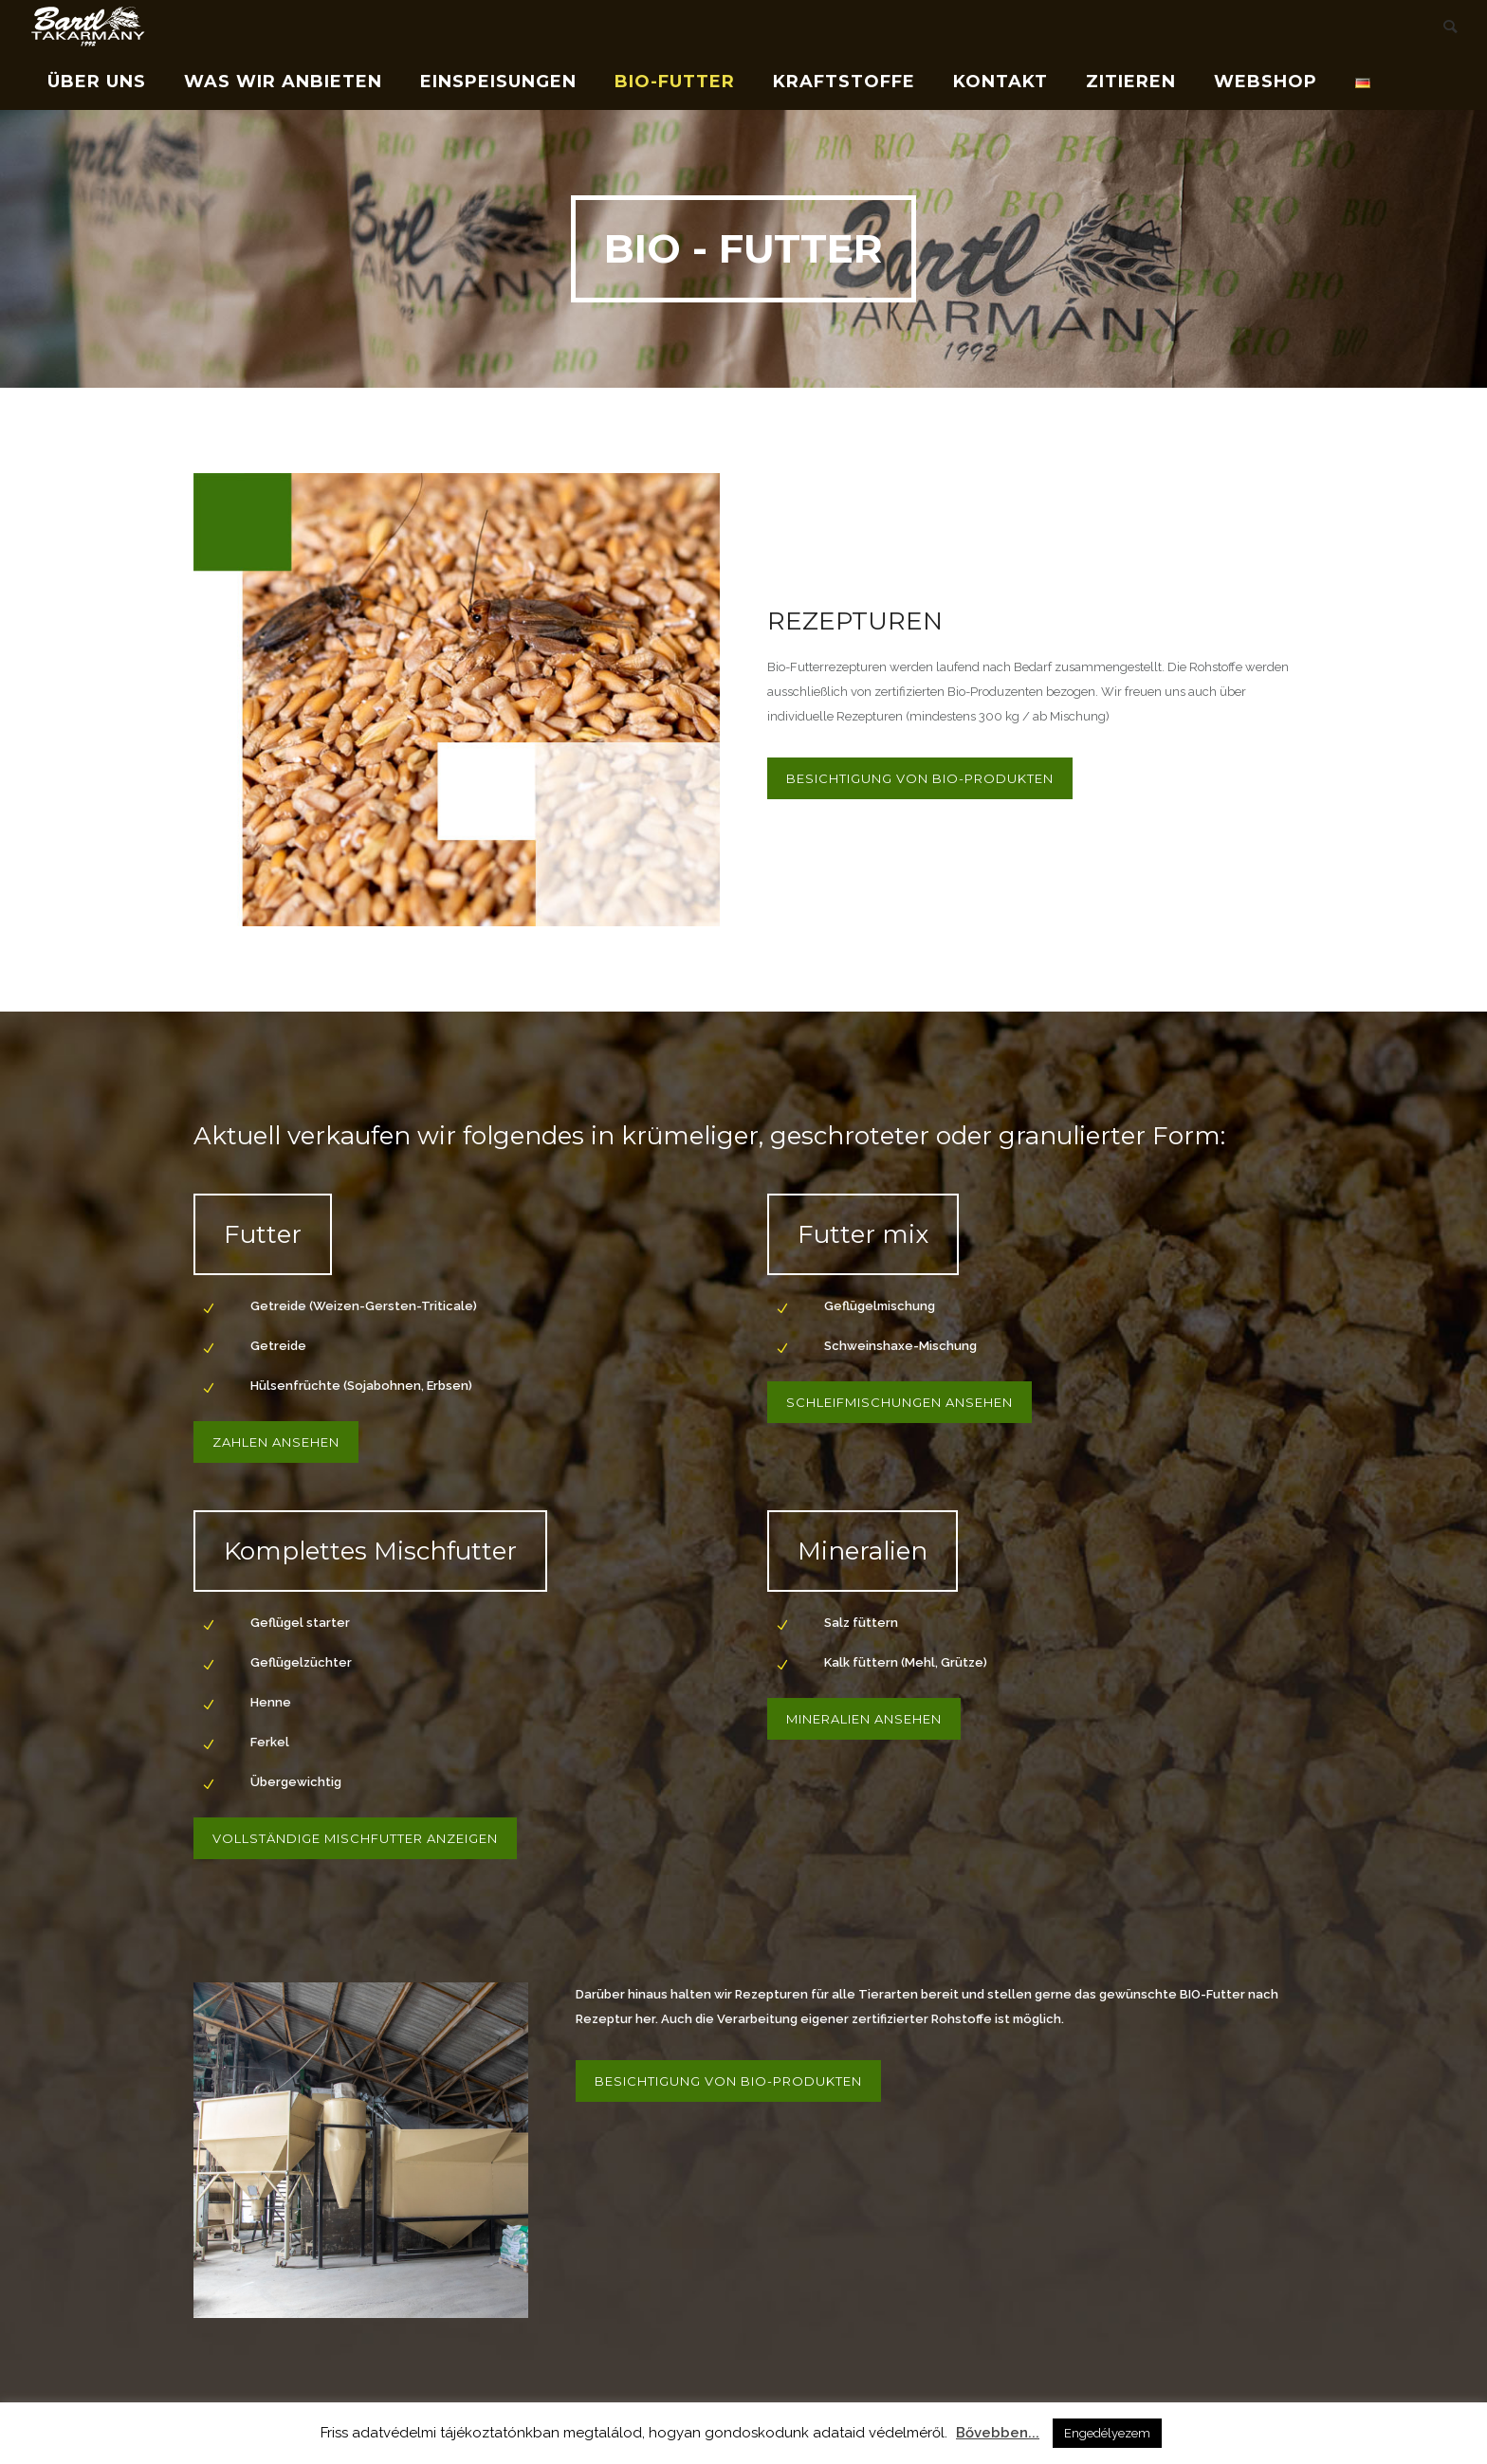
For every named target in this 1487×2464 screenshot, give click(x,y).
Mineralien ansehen (864, 1718)
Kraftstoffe (844, 81)
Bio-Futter (675, 81)
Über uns (96, 81)
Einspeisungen (498, 81)
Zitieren (1131, 81)
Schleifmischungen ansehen (899, 1402)
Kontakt (1000, 81)
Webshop (1265, 81)
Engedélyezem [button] (1107, 2433)
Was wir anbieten (283, 81)
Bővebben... (997, 2432)
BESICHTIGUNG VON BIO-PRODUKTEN (920, 778)
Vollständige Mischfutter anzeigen (355, 1838)
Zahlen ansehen (276, 1442)
